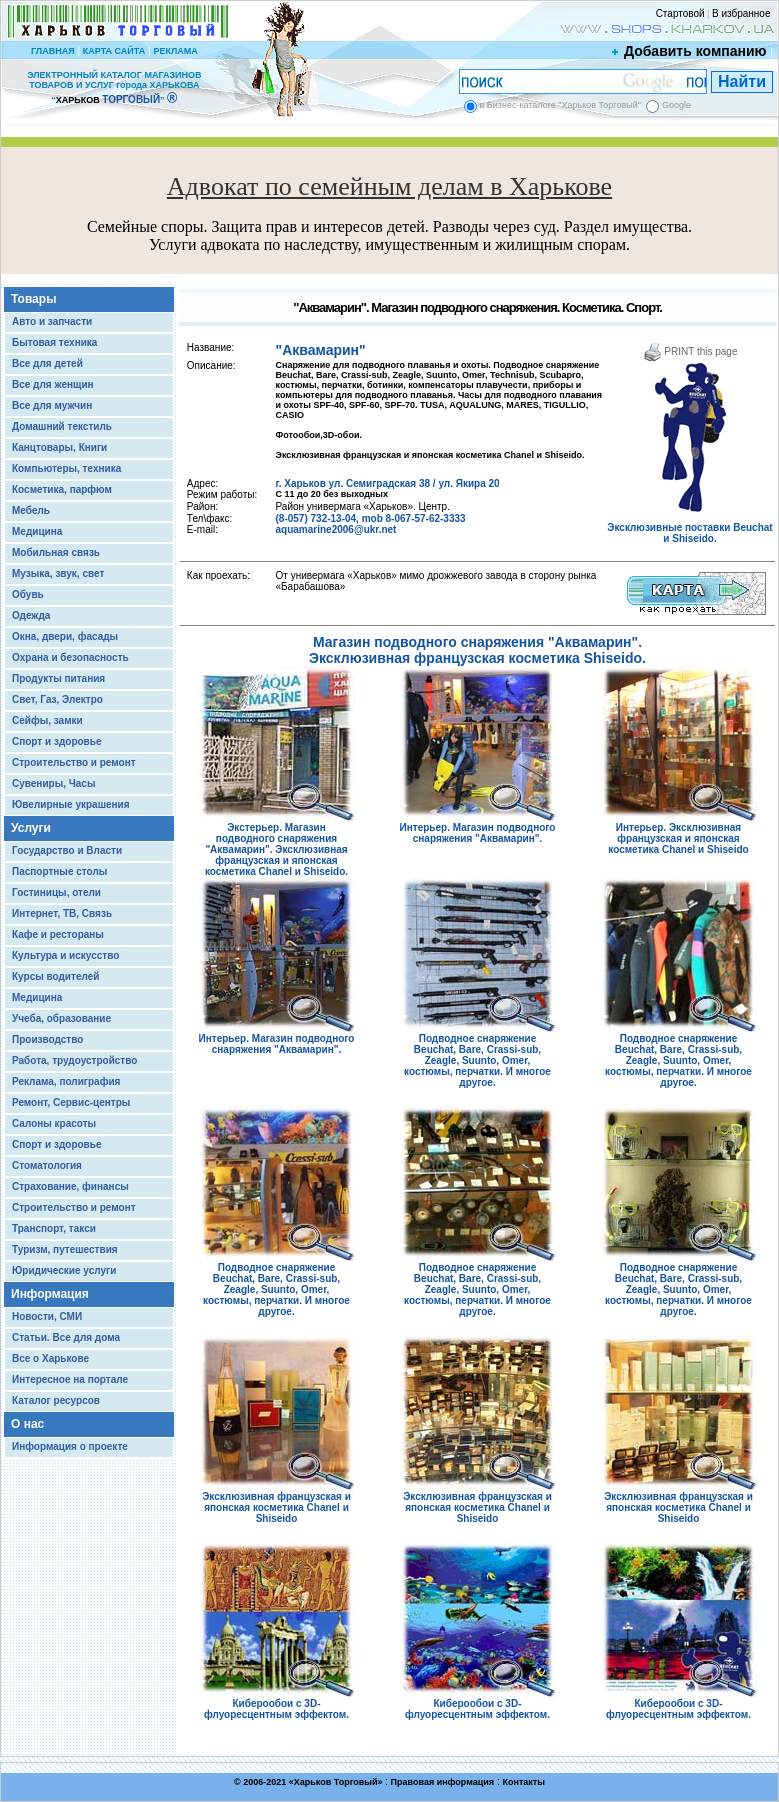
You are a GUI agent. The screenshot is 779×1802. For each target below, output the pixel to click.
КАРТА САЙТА (114, 51)
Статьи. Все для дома (66, 1337)
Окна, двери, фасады (65, 636)
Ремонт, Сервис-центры (71, 1102)
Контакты (523, 1782)
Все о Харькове (50, 1358)
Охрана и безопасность (70, 657)
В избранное (741, 13)
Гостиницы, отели (56, 892)
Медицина (37, 531)
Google (676, 105)
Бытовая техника (54, 342)
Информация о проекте (70, 1446)
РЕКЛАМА (175, 51)
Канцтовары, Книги (59, 447)
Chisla (414, 1792)
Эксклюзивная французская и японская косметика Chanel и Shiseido (277, 1503)
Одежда (31, 615)
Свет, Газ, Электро (57, 699)
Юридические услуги (64, 1270)
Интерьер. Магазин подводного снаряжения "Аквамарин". (478, 828)
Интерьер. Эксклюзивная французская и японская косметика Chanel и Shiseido (679, 834)
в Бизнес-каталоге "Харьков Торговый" (560, 105)
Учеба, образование (61, 1018)
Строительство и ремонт (74, 762)
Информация (50, 1294)
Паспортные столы (59, 871)
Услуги (31, 828)
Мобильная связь (56, 552)
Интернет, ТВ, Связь (62, 913)
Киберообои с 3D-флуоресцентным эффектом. (277, 1704)
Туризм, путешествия (65, 1249)
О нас (27, 1424)
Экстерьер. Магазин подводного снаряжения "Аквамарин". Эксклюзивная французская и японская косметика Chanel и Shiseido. (277, 845)
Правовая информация (443, 1782)
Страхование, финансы (70, 1186)
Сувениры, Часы (53, 783)
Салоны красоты (54, 1123)
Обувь (28, 594)
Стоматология (47, 1165)
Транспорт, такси (54, 1228)
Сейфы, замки (47, 720)
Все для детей (47, 363)
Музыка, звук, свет (58, 573)
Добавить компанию (690, 51)
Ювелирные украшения (71, 804)
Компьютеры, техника (66, 468)
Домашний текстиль (62, 426)
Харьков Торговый (336, 1782)
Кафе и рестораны (58, 934)
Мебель (31, 510)
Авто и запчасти (52, 321)
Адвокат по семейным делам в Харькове (389, 186)
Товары (33, 299)
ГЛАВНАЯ (53, 51)
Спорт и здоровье (56, 741)
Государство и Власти (67, 850)
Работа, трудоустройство (74, 1060)
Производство (47, 1039)
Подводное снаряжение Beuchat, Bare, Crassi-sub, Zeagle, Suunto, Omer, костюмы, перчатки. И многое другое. (478, 1056)
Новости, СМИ (47, 1316)
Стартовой (680, 13)
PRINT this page (690, 351)
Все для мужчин (52, 405)
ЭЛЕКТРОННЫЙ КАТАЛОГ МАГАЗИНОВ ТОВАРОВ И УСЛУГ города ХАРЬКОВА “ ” (114, 87)
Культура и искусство (65, 955)
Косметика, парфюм (62, 489)
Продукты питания (58, 678)
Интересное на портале (70, 1379)
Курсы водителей (55, 976)
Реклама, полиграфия (66, 1081)
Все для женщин (53, 384)
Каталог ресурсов (56, 1400)
